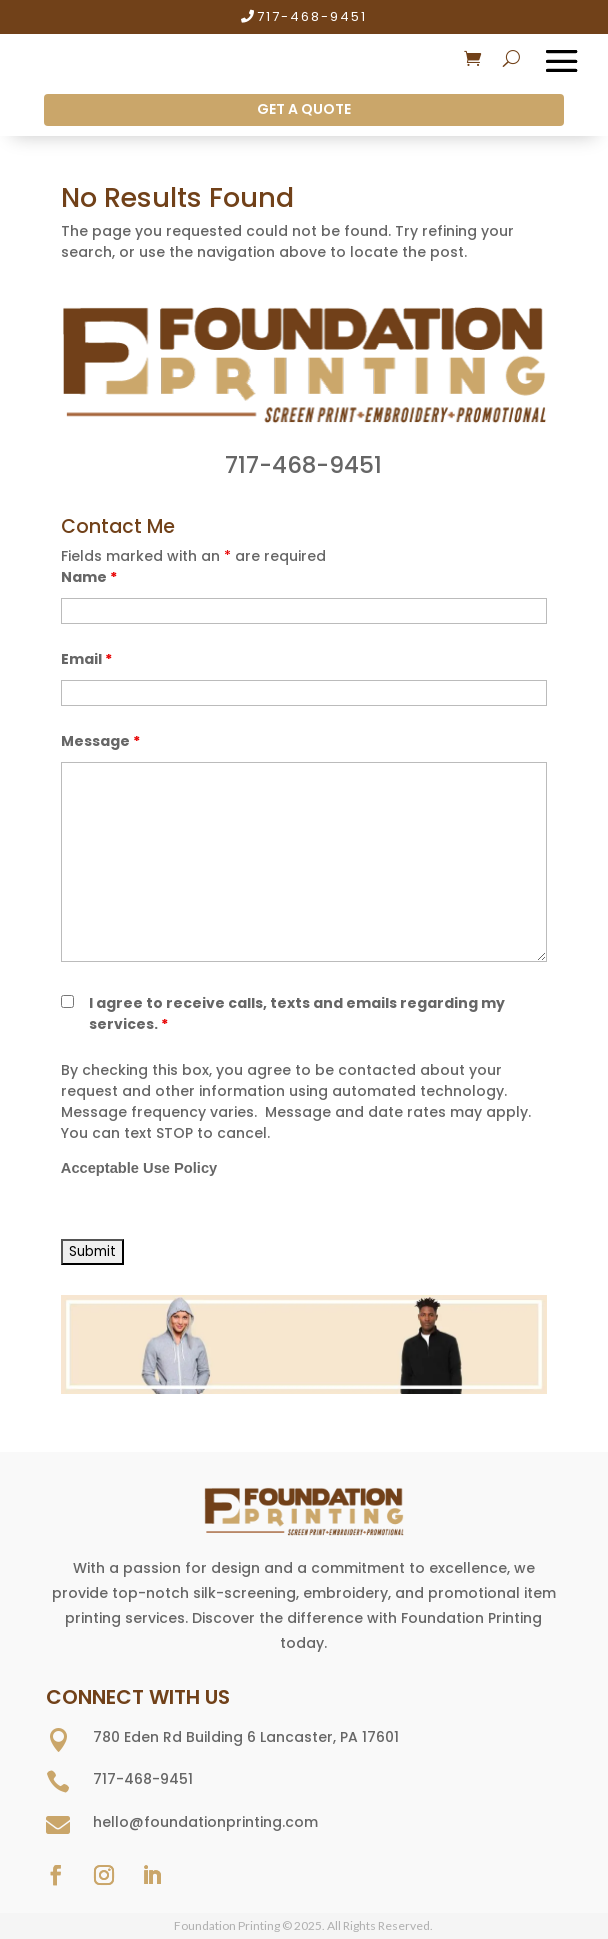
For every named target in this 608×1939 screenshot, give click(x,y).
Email (86, 659)
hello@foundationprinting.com (205, 1822)
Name (89, 577)
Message (100, 741)
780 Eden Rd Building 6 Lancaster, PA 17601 (246, 1737)
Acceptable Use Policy (139, 1168)
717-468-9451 (312, 16)
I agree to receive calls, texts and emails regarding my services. (297, 1013)
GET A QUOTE (304, 109)
